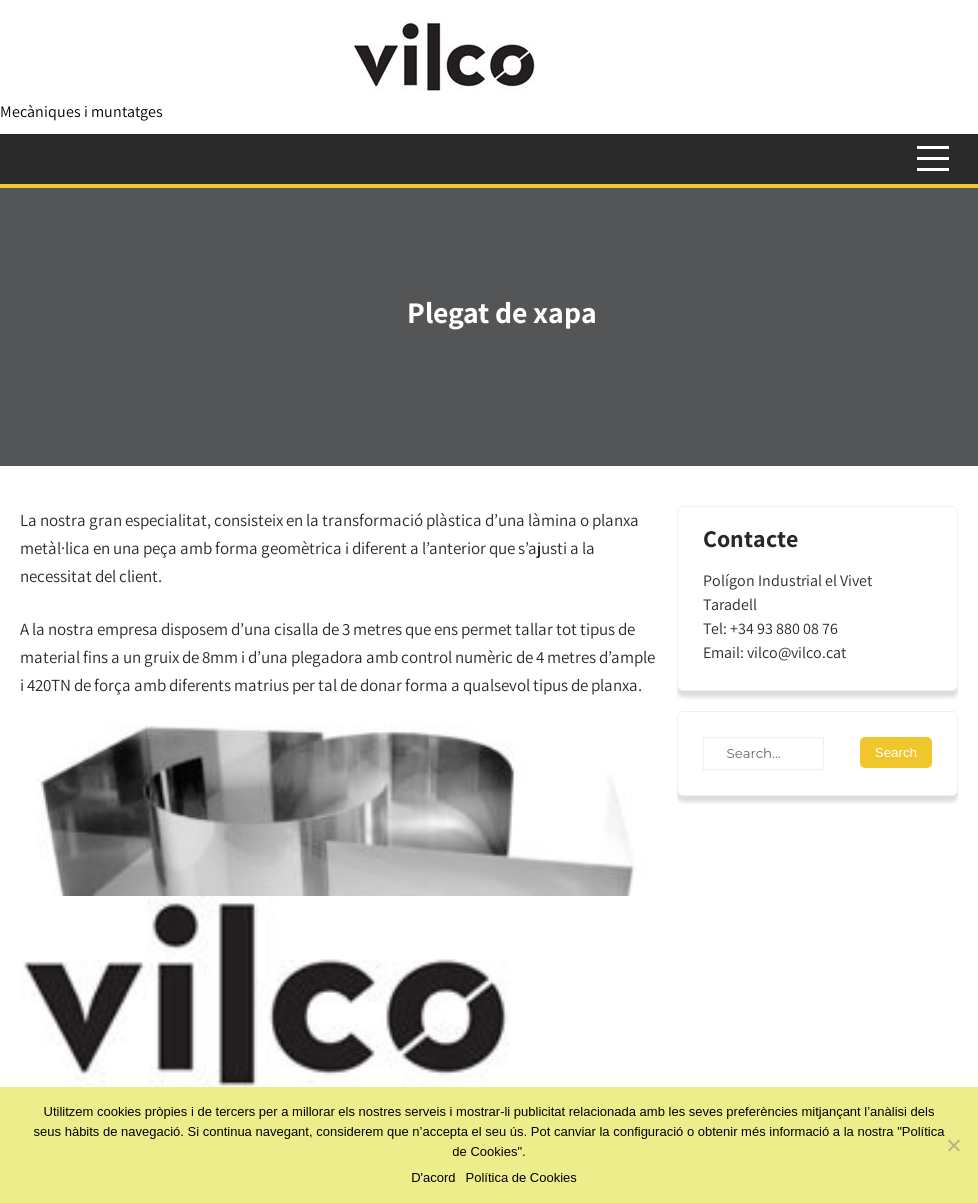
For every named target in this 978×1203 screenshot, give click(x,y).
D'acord (433, 1177)
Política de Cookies (521, 1177)
